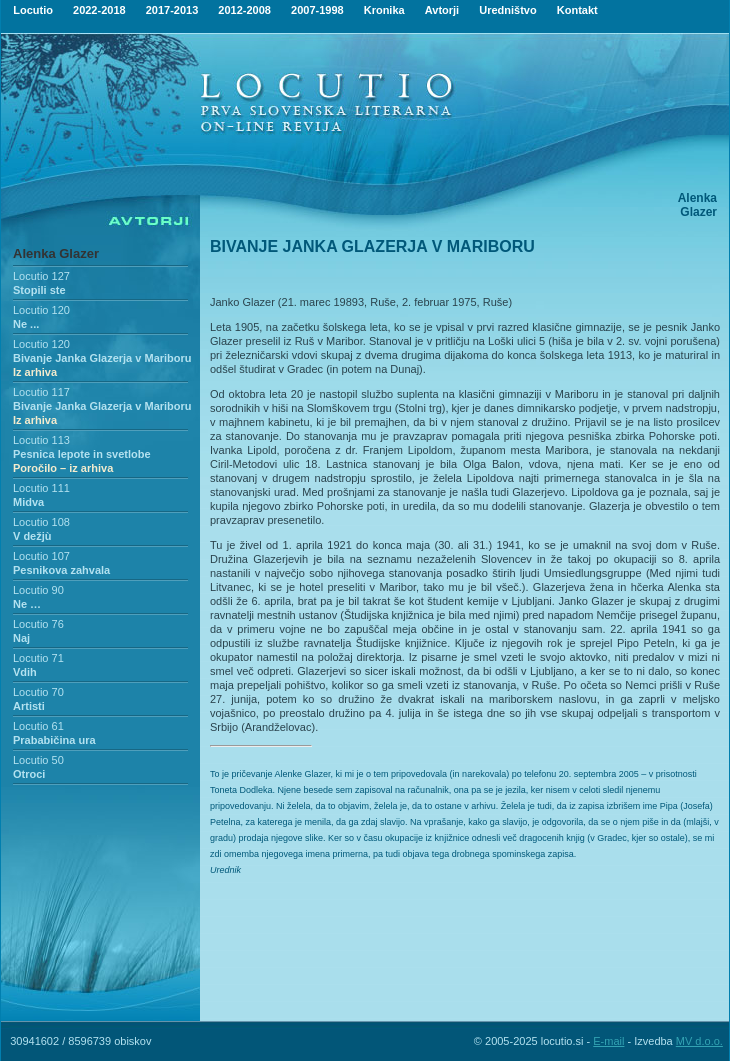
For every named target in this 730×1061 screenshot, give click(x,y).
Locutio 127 (41, 276)
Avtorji (442, 10)
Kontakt (577, 10)
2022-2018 (99, 10)
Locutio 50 (38, 760)
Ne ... (26, 324)
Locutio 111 (41, 488)
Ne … (27, 604)
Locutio (33, 10)
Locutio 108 (41, 522)
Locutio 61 (38, 726)
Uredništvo (507, 10)
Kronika (384, 10)
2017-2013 (172, 10)
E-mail (608, 1041)
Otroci (29, 774)
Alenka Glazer (56, 253)
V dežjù (32, 536)
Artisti (29, 706)
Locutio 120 (41, 310)
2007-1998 (317, 10)
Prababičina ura (54, 740)
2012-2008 (244, 10)
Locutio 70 (38, 692)
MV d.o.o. (699, 1041)
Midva (28, 502)
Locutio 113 (41, 440)
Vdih (25, 672)
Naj (21, 638)
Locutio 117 (41, 392)
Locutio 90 (38, 590)
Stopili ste (39, 290)
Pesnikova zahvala (61, 570)
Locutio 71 (38, 658)
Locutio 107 (41, 556)
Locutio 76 (38, 624)
